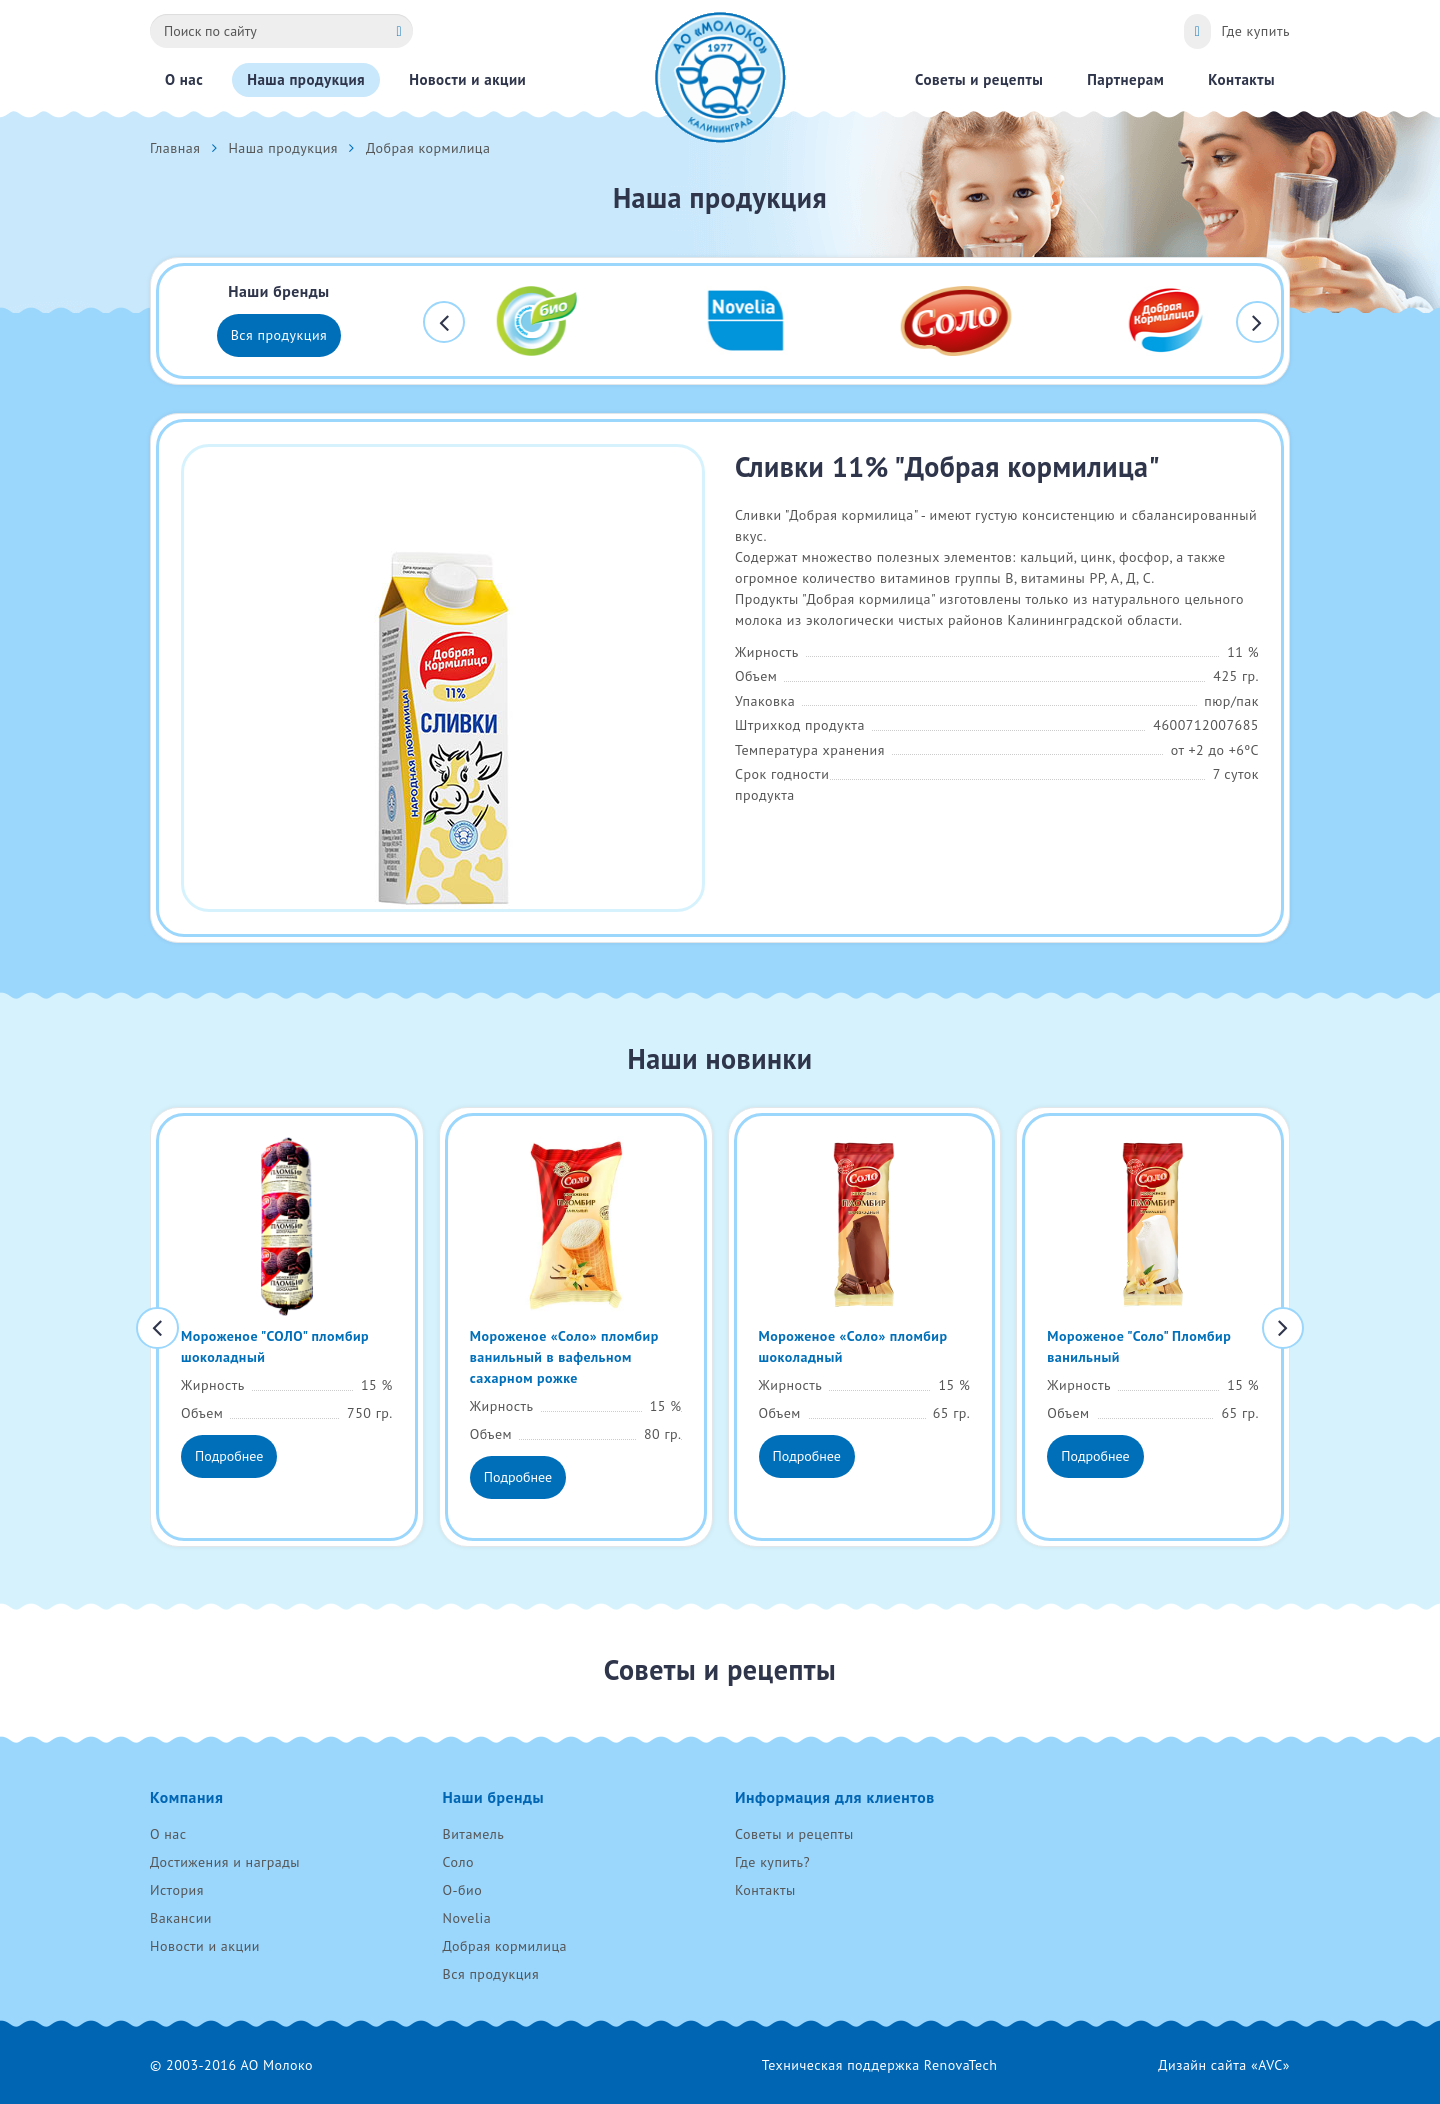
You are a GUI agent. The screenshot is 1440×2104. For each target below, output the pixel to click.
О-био (463, 1890)
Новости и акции (205, 1946)
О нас (168, 1834)
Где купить (1255, 31)
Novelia (467, 1918)
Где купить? (772, 1862)
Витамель (474, 1834)
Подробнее (229, 1456)
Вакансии (181, 1918)
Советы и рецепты (794, 1834)
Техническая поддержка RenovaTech (880, 2065)
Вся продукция (279, 335)
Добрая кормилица (505, 1946)
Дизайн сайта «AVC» (1224, 2065)
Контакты (765, 1890)
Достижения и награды (225, 1862)
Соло (458, 1862)
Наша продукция (283, 148)
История (177, 1890)
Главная (175, 148)
